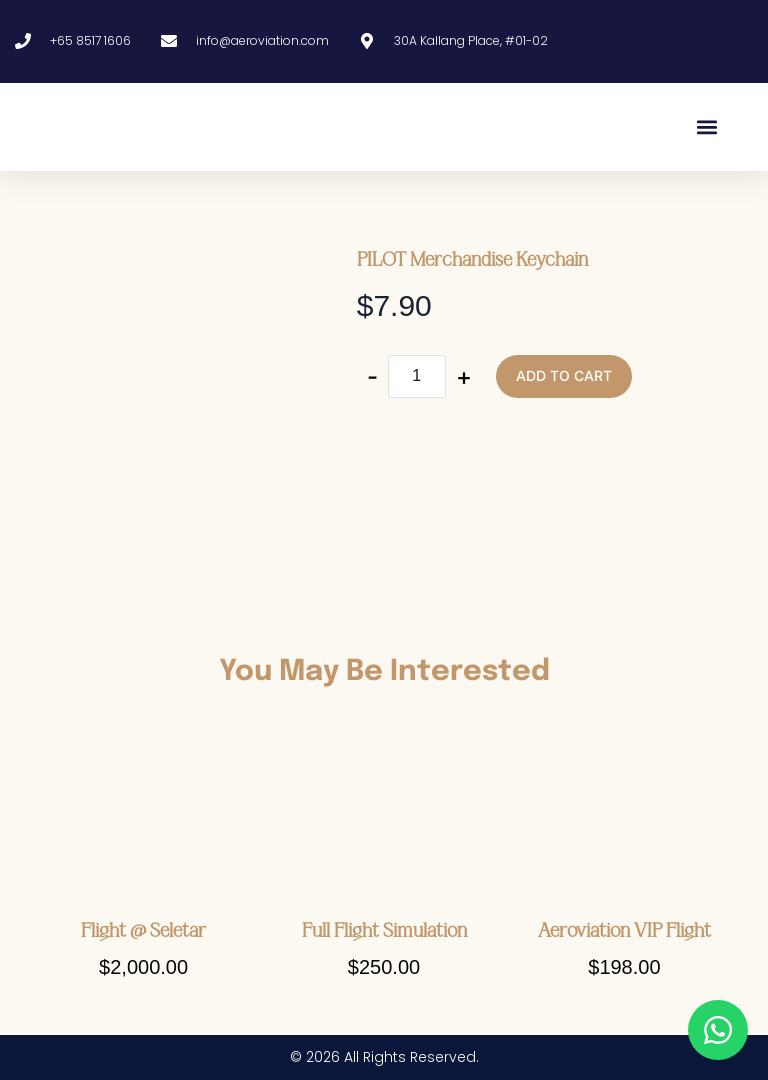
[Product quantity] (417, 376)
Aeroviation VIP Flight (624, 931)
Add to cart (564, 375)
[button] (706, 126)
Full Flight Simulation (384, 931)
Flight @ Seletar (143, 931)
